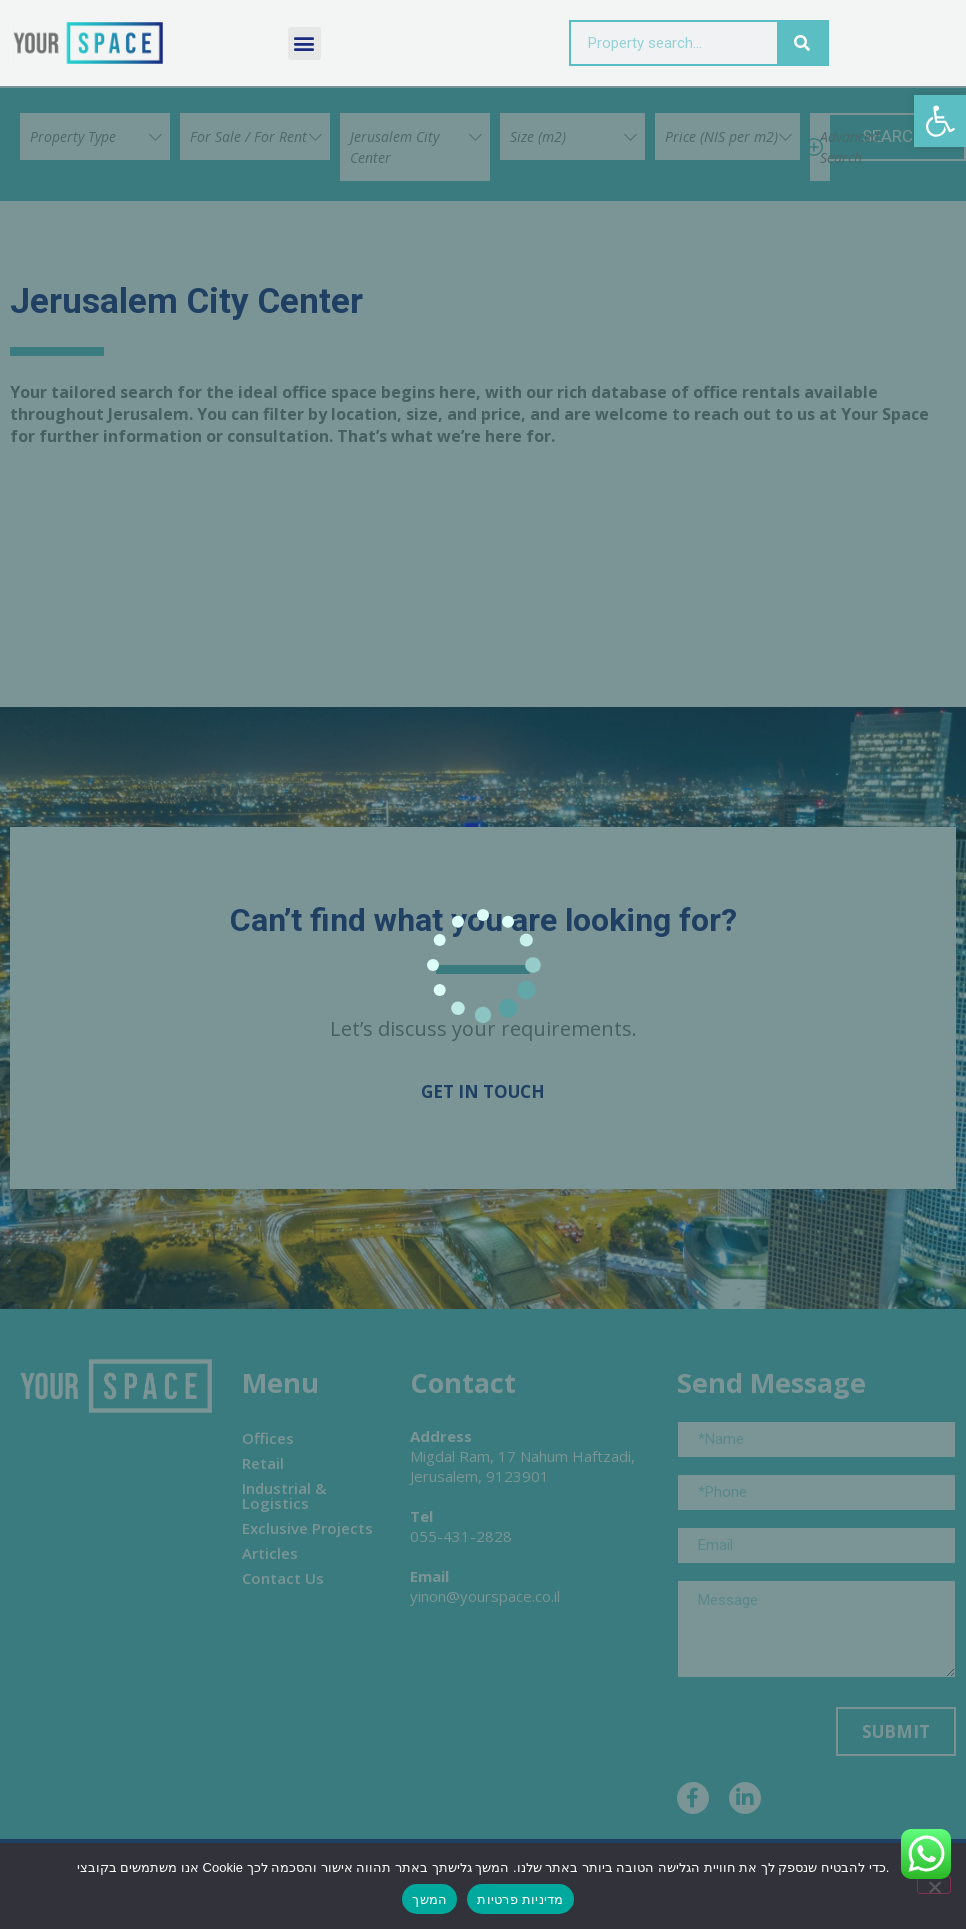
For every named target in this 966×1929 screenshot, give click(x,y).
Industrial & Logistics (284, 1495)
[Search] (802, 43)
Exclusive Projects (307, 1528)
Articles (270, 1553)
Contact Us (283, 1578)
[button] (940, 121)
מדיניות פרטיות (520, 1899)
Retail (263, 1463)
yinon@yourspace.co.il (485, 1596)
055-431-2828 (461, 1536)
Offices (268, 1438)
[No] (934, 1885)
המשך (429, 1899)
